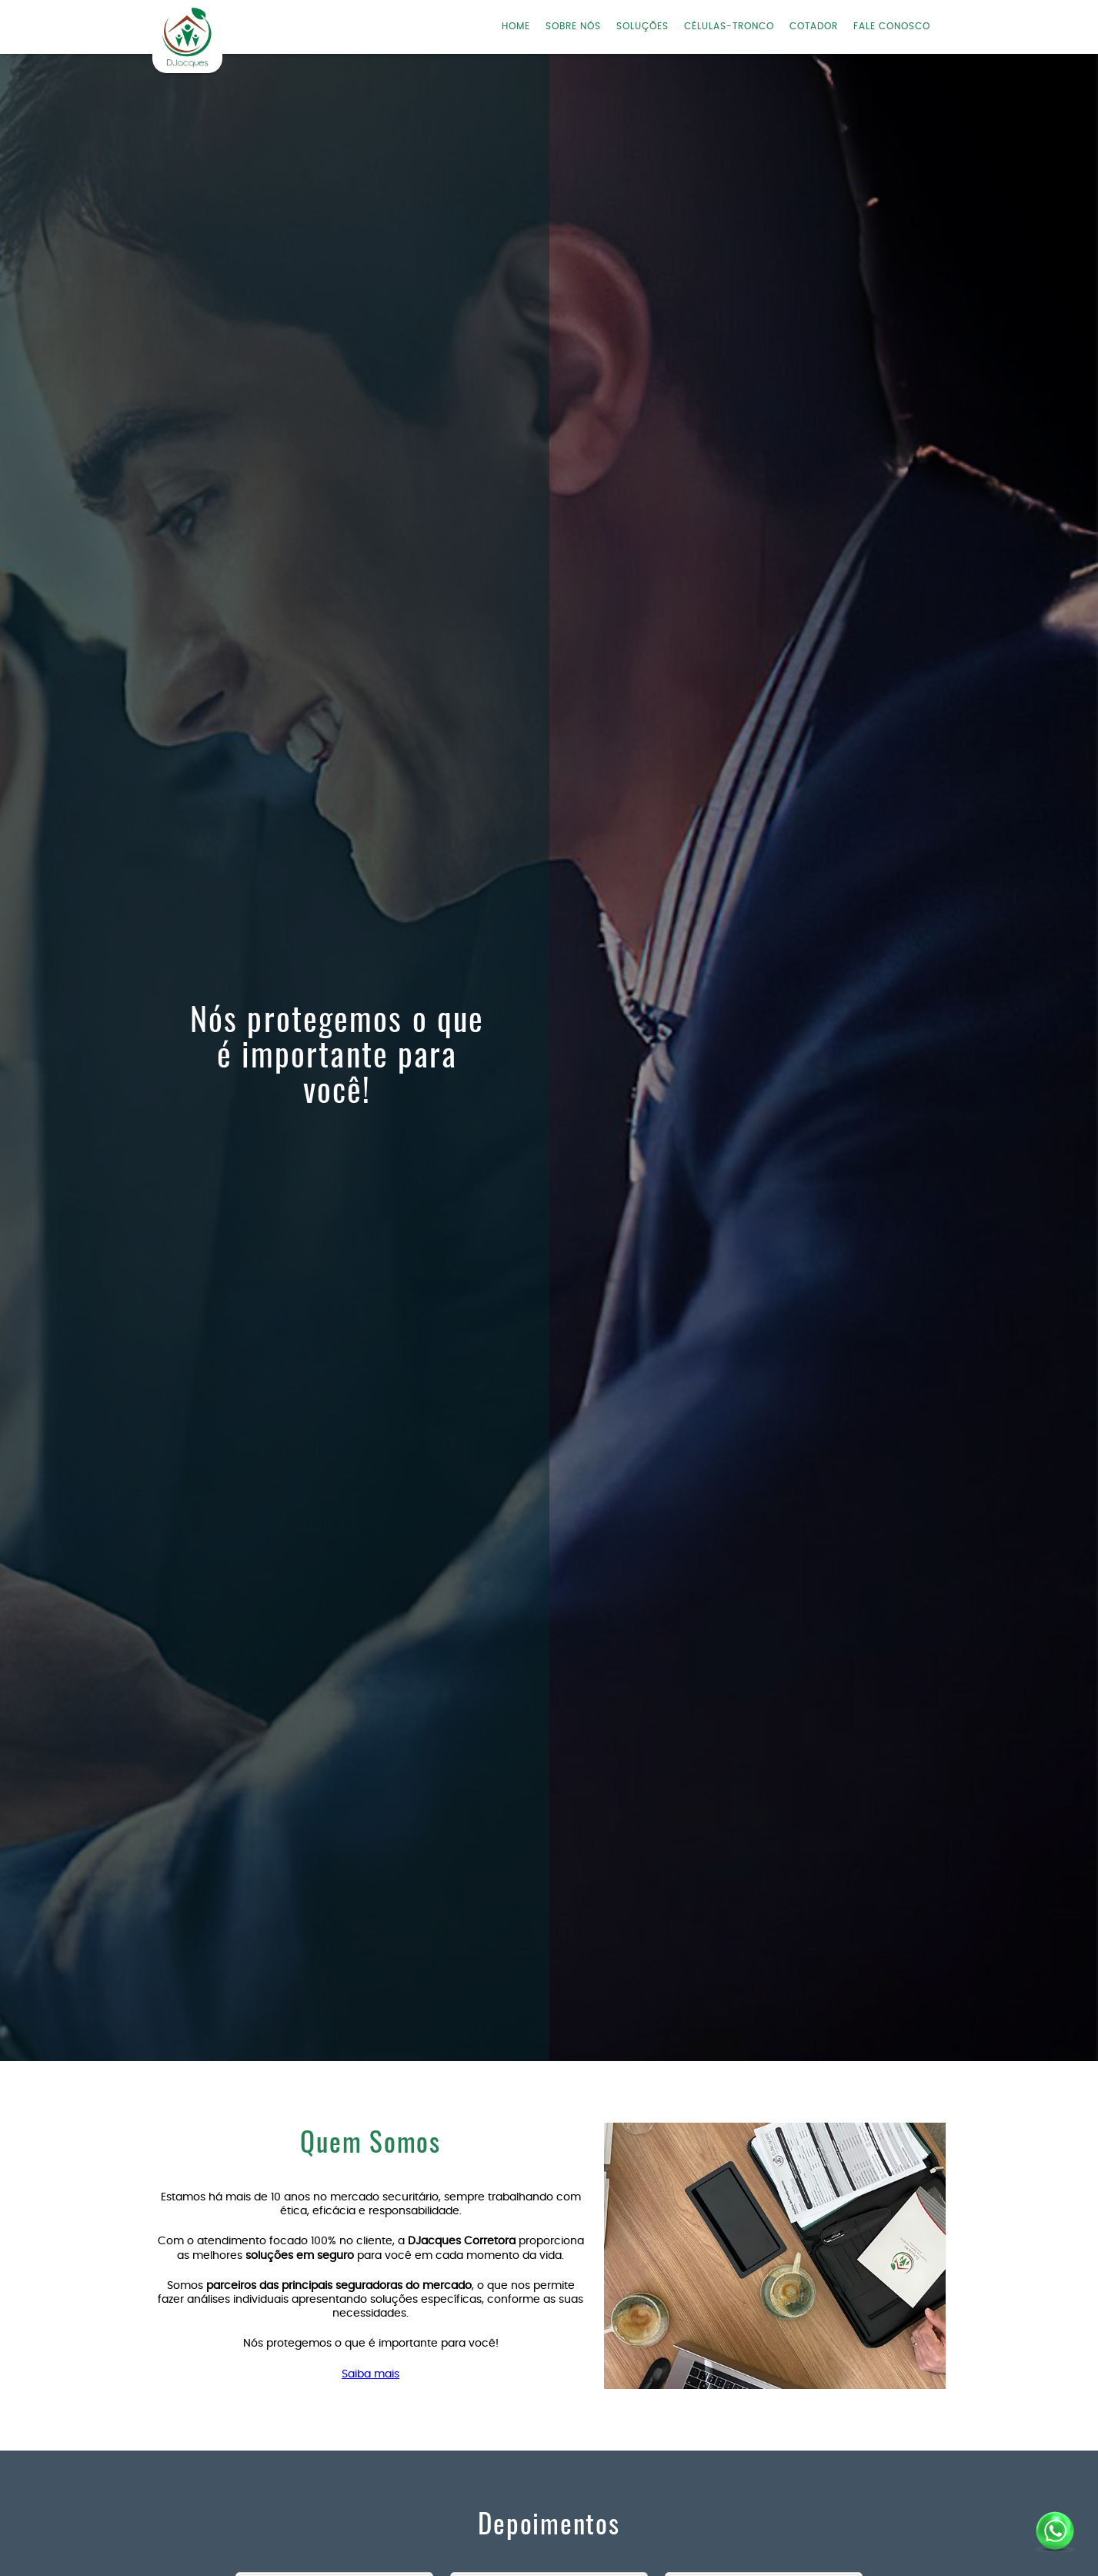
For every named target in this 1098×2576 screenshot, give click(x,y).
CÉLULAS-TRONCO (729, 26)
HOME (516, 26)
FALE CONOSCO (891, 26)
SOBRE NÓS (573, 26)
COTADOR (813, 26)
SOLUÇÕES (642, 26)
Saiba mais (370, 2374)
